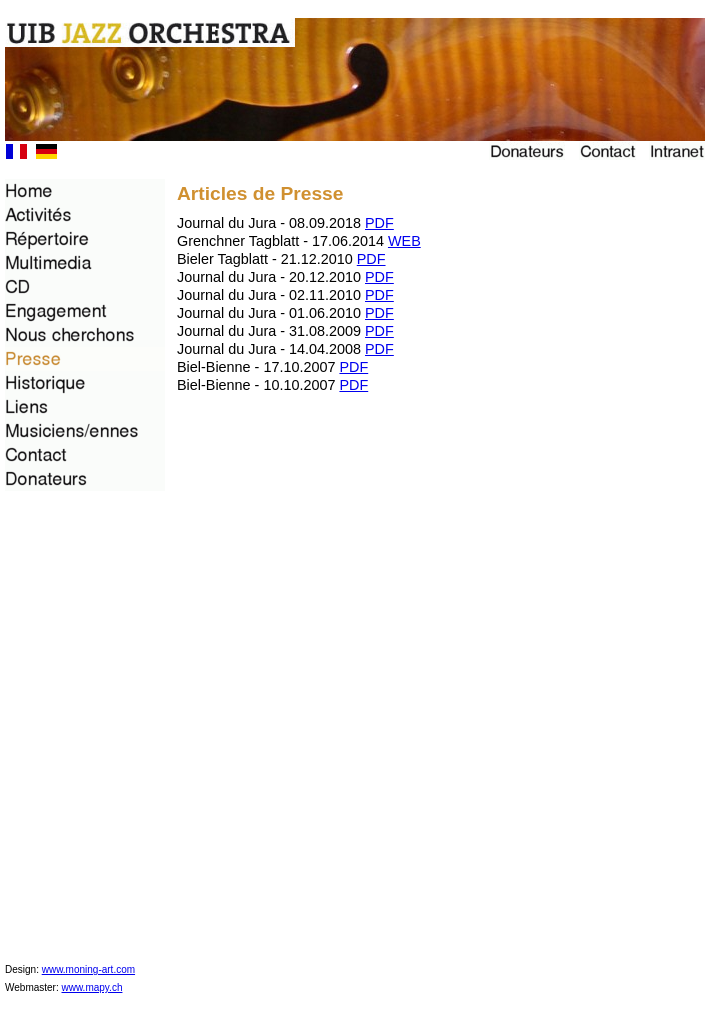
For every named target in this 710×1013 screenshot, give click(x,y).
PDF (379, 223)
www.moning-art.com (88, 969)
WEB (404, 241)
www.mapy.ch (92, 987)
